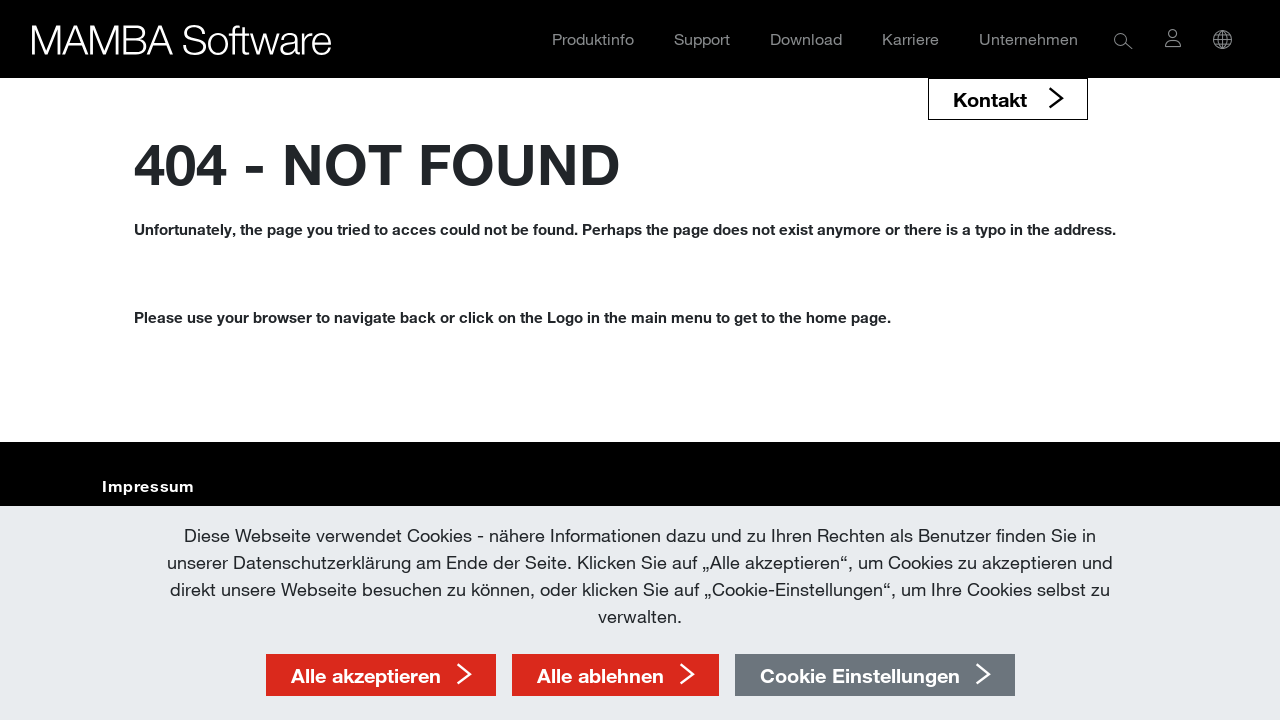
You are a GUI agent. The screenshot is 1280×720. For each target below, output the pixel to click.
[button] (1123, 39)
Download (806, 38)
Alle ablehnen (600, 675)
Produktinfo (593, 38)
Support (702, 38)
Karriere (910, 38)
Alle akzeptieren (366, 675)
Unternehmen (1028, 38)
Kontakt (993, 99)
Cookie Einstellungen (860, 675)
